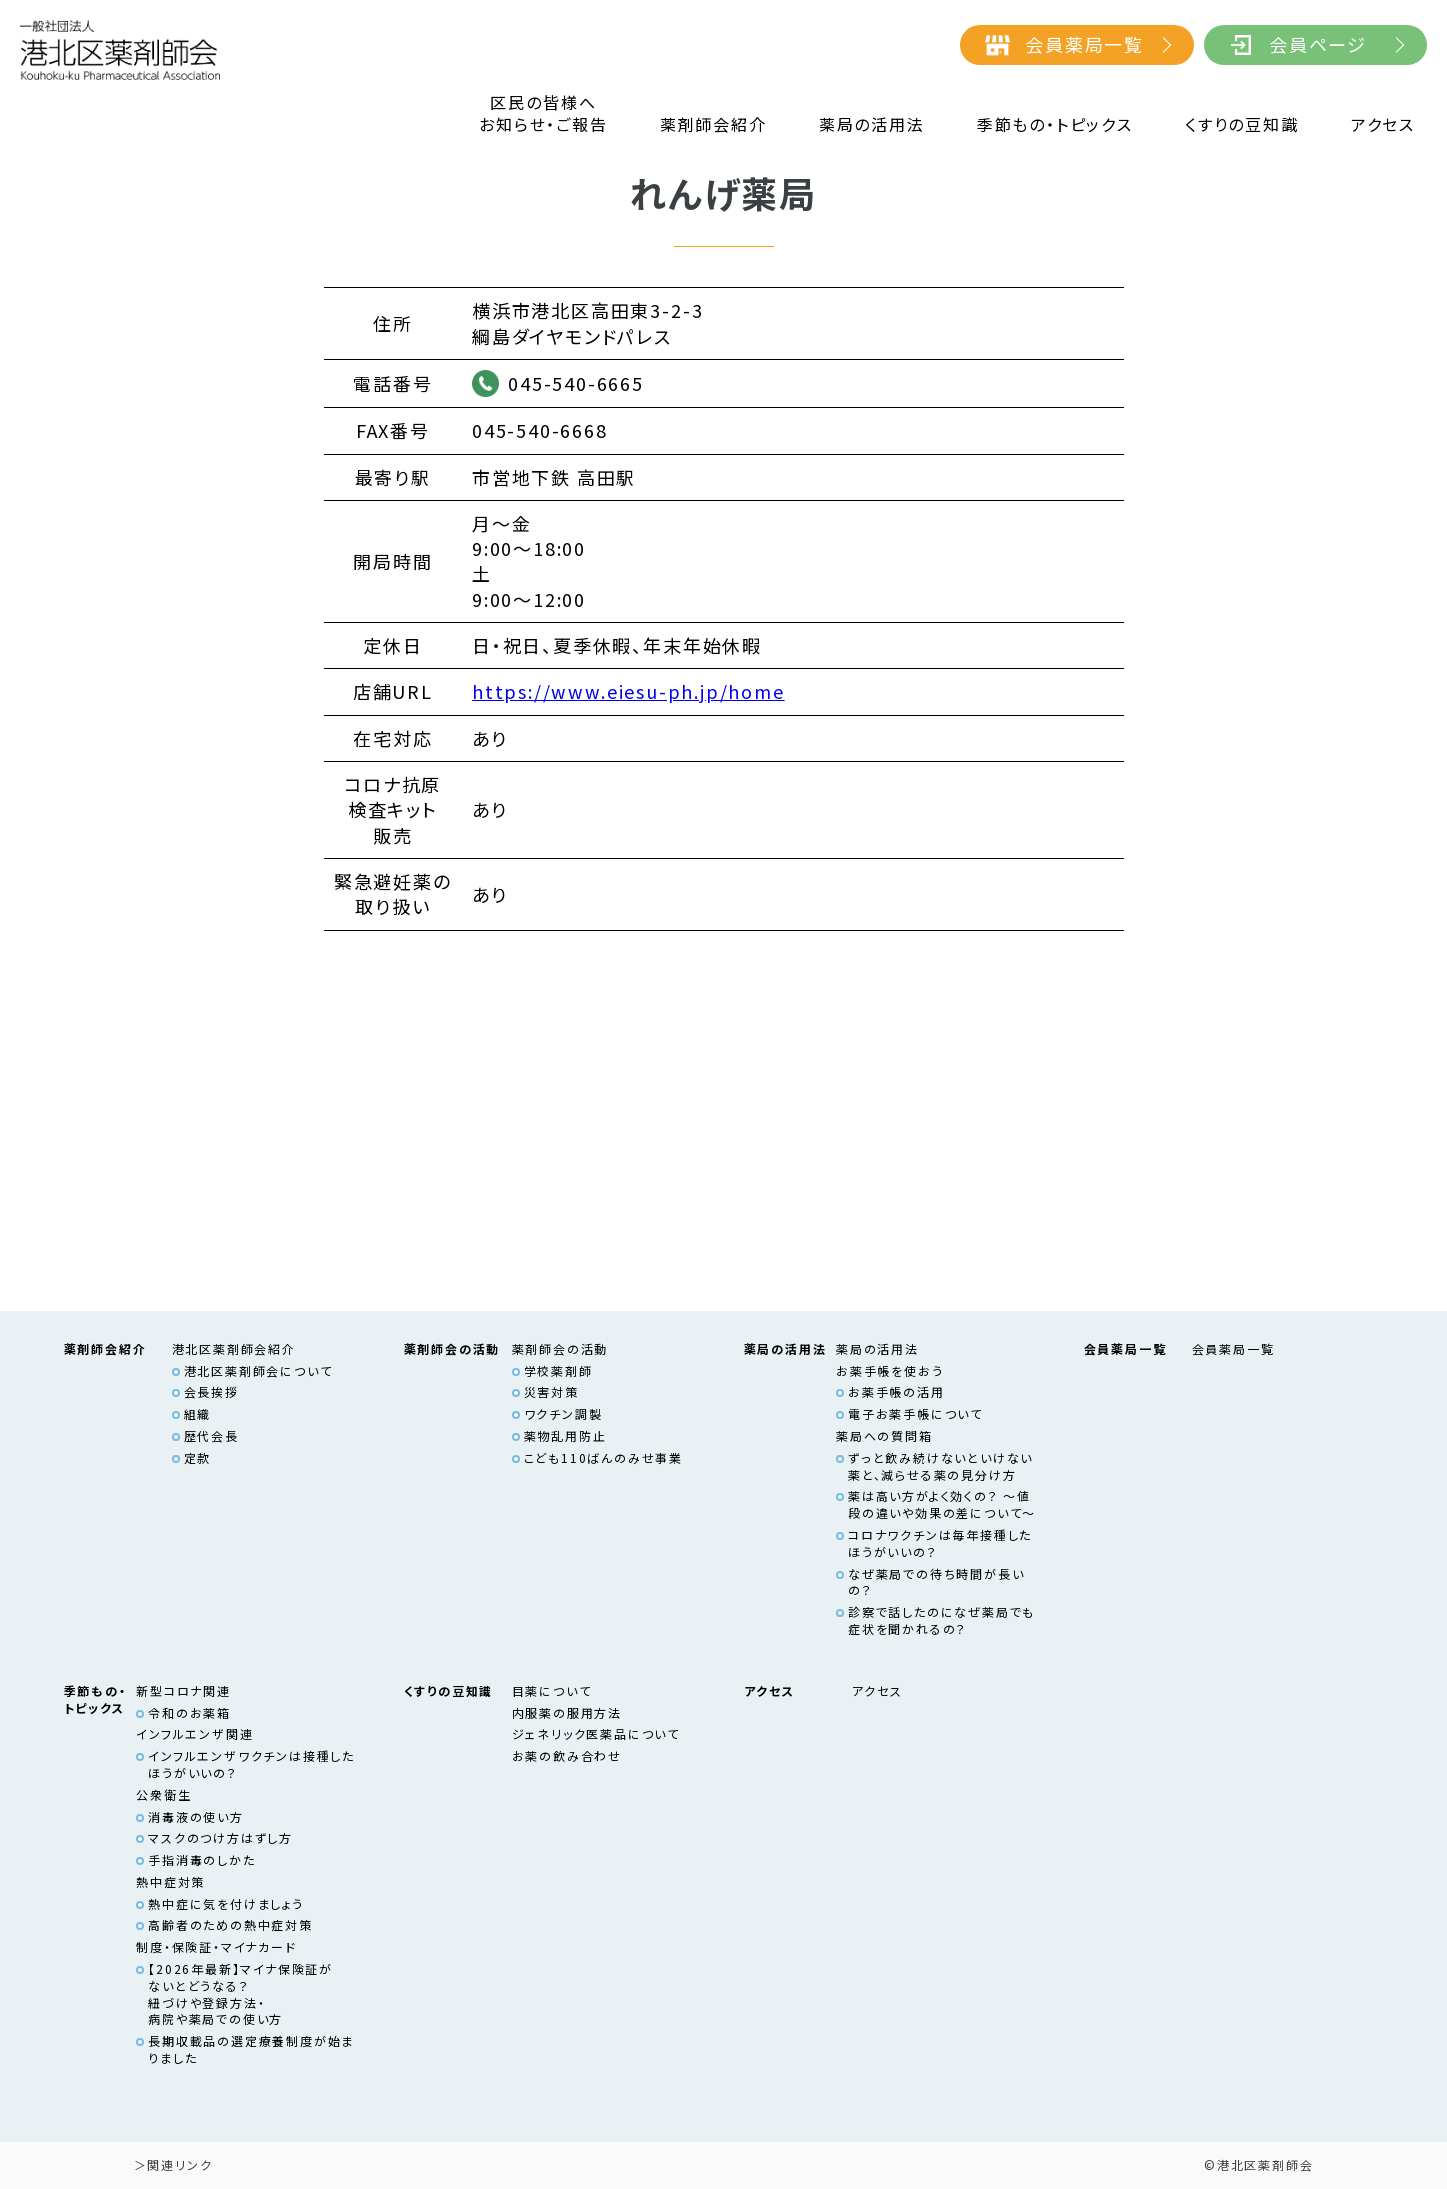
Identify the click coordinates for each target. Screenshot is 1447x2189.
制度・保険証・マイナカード (216, 1946)
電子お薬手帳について (915, 1413)
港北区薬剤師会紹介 (234, 1348)
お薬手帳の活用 (896, 1391)
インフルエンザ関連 (194, 1733)
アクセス (1383, 124)
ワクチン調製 (563, 1413)
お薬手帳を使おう (889, 1370)
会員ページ (1318, 44)
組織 (198, 1413)
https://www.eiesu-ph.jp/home (628, 691)
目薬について (552, 1690)
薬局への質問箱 (884, 1435)
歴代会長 (211, 1435)
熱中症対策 (170, 1881)
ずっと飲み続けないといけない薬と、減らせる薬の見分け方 (940, 1466)
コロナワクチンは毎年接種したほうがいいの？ (940, 1543)
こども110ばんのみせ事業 (604, 1457)
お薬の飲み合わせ (567, 1755)
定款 (198, 1457)
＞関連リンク (173, 2164)
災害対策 (551, 1391)
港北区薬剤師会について (258, 1370)
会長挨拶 (211, 1391)
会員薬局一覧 (1084, 44)
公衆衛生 (163, 1794)
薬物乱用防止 (565, 1435)
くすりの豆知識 (1242, 124)
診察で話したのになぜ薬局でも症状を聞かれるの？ (941, 1620)
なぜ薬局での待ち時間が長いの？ (936, 1582)
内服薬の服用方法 (567, 1712)
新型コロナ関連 (183, 1690)
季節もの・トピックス (1055, 124)
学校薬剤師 (558, 1370)
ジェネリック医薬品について (596, 1733)
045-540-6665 (576, 383)
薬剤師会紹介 (713, 124)
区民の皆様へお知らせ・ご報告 (543, 113)
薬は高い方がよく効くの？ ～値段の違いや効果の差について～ (942, 1504)
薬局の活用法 (872, 124)
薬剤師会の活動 (560, 1348)
